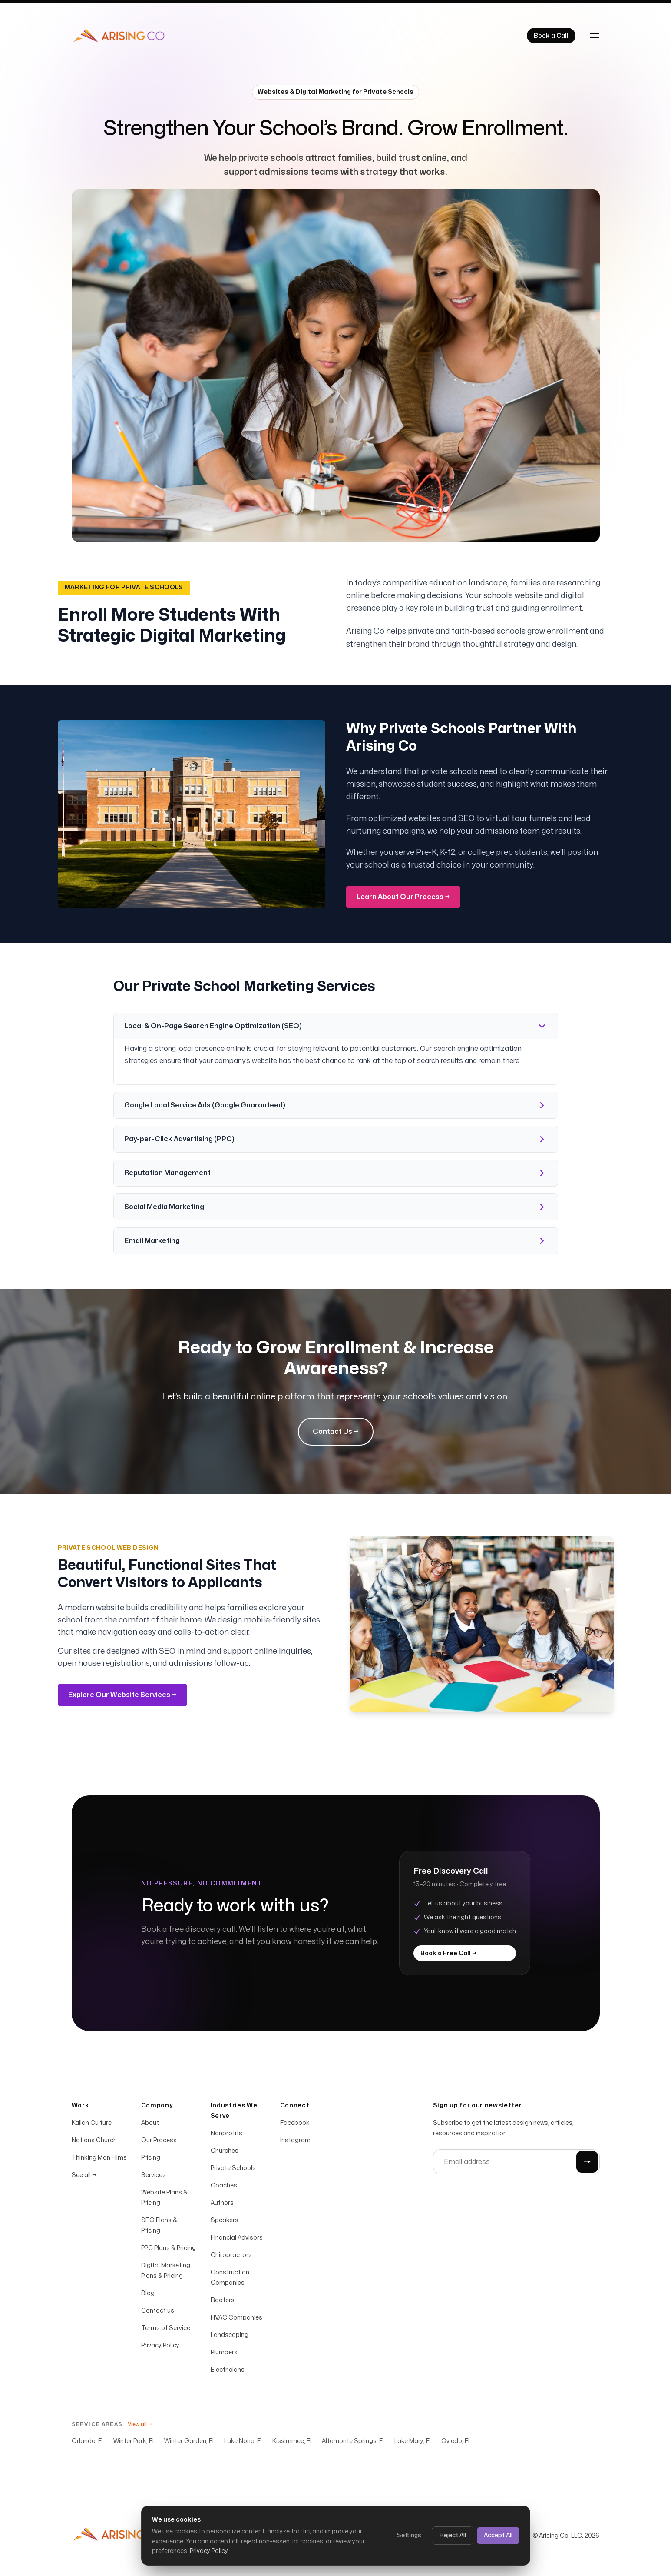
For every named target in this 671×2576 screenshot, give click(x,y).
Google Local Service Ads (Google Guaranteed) (335, 1105)
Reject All (452, 2535)
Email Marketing (335, 1241)
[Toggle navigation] (594, 35)
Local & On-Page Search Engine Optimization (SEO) (335, 1026)
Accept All (498, 2535)
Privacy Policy (209, 2551)
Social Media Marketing (335, 1207)
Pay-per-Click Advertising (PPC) (335, 1139)
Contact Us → (336, 1431)
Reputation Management (335, 1173)
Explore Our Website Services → (122, 1695)
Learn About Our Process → (403, 897)
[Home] (119, 36)
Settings (409, 2535)
